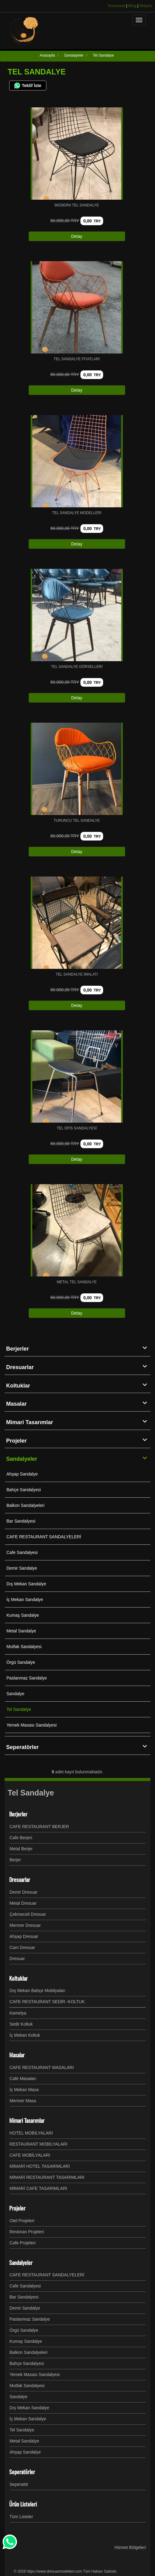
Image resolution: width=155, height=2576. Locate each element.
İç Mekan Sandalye (24, 1599)
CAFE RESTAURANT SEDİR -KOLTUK (47, 2001)
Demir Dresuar (23, 1892)
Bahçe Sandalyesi (23, 1489)
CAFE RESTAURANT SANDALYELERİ (43, 1536)
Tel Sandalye (18, 1709)
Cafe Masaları (23, 2078)
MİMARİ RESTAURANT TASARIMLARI (47, 2177)
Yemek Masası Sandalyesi (31, 1725)
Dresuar (17, 1958)
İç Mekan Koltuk (25, 2035)
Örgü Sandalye (20, 1662)
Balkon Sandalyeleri (25, 1505)
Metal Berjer (21, 1848)
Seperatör (19, 2484)
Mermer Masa (23, 2100)
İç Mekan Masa (24, 2089)
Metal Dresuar (23, 1903)
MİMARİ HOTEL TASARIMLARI (40, 2166)
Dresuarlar (78, 1367)
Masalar (78, 1403)
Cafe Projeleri (23, 2242)
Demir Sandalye (21, 1568)
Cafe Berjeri (21, 1837)
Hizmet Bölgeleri (130, 2547)
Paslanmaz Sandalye (26, 1677)
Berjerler (78, 1348)
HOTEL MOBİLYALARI (31, 2133)
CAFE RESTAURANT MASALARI (42, 2067)
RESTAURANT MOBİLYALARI (39, 2144)
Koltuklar (78, 1385)
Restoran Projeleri (27, 2231)
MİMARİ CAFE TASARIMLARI (38, 2188)
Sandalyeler (78, 1458)
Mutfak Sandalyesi (23, 1646)
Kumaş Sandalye (22, 1615)
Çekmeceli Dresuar (28, 1914)
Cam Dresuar (22, 1947)
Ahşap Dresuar (24, 1936)
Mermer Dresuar (25, 1925)
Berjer (15, 1859)
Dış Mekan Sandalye (26, 1583)
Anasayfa (47, 55)
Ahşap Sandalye (22, 1474)
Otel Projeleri (22, 2220)
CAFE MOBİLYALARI (30, 2155)
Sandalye (15, 1693)
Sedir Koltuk (21, 2024)
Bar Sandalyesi (20, 1521)
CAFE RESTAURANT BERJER (39, 1826)
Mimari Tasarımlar (78, 1422)
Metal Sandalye (21, 1630)
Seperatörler (78, 1746)
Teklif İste (27, 85)
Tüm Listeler (21, 2516)
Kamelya (18, 2013)
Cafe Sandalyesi (22, 1552)
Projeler (78, 1440)
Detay (77, 236)
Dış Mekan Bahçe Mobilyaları (37, 1990)
